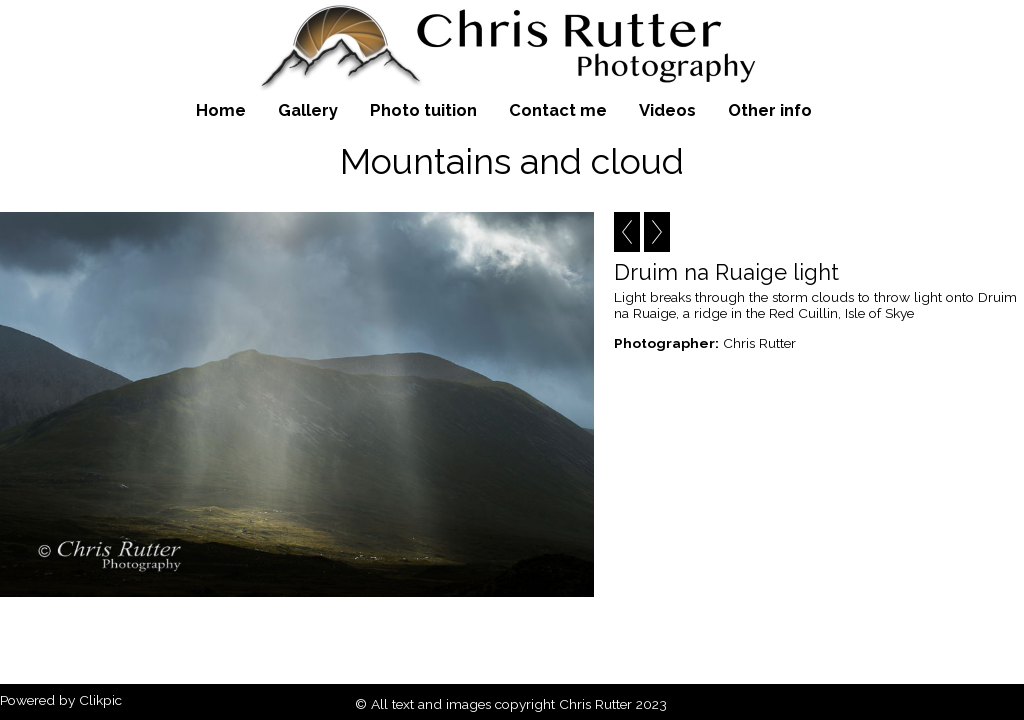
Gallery (308, 110)
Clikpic (100, 700)
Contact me (558, 110)
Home (221, 110)
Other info (770, 110)
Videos (667, 110)
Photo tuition (423, 110)
